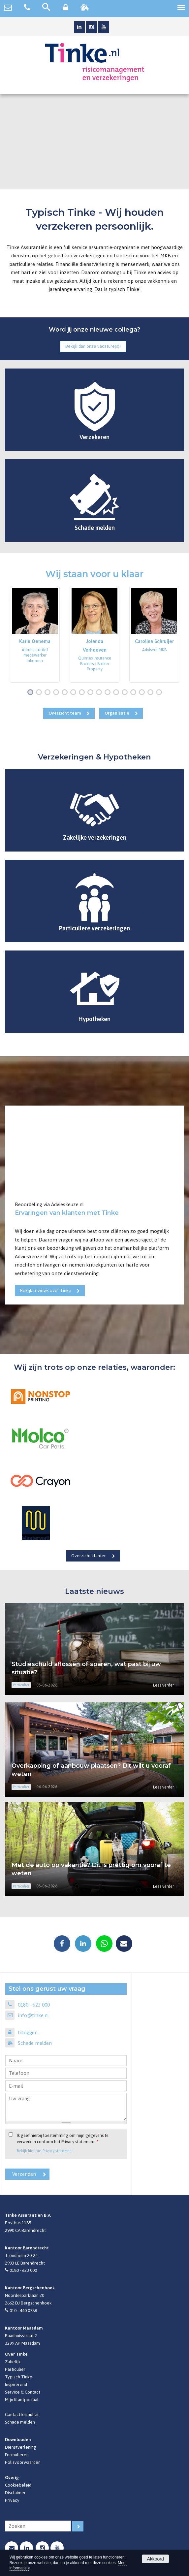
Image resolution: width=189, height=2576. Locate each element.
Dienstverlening (20, 2447)
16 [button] (160, 693)
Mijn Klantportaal (22, 2399)
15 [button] (151, 693)
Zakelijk (13, 2361)
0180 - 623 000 (34, 2005)
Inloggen (28, 2032)
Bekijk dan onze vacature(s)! (93, 346)
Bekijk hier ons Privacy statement (45, 2150)
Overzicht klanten (89, 1555)
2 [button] (40, 693)
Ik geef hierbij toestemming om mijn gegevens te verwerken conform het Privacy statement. (63, 2138)
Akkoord (155, 2558)
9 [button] (100, 693)
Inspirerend (16, 2384)
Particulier (15, 2369)
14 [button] (143, 693)
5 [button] (66, 693)
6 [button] (74, 693)
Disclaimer (15, 2492)
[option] (35, 634)
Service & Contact (22, 2392)
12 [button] (126, 693)
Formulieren (17, 2454)
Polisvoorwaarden (23, 2462)
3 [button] (48, 693)
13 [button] (134, 693)
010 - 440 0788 (23, 2310)
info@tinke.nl (33, 2015)
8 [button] (91, 693)
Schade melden (35, 2043)
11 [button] (117, 693)
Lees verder (163, 1685)
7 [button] (83, 693)
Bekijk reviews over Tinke (45, 1290)
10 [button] (109, 693)
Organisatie (117, 713)
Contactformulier (22, 2414)
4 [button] (57, 693)
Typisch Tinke (18, 2376)
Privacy (12, 2500)
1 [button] (31, 693)
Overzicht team (64, 713)
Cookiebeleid (18, 2485)
